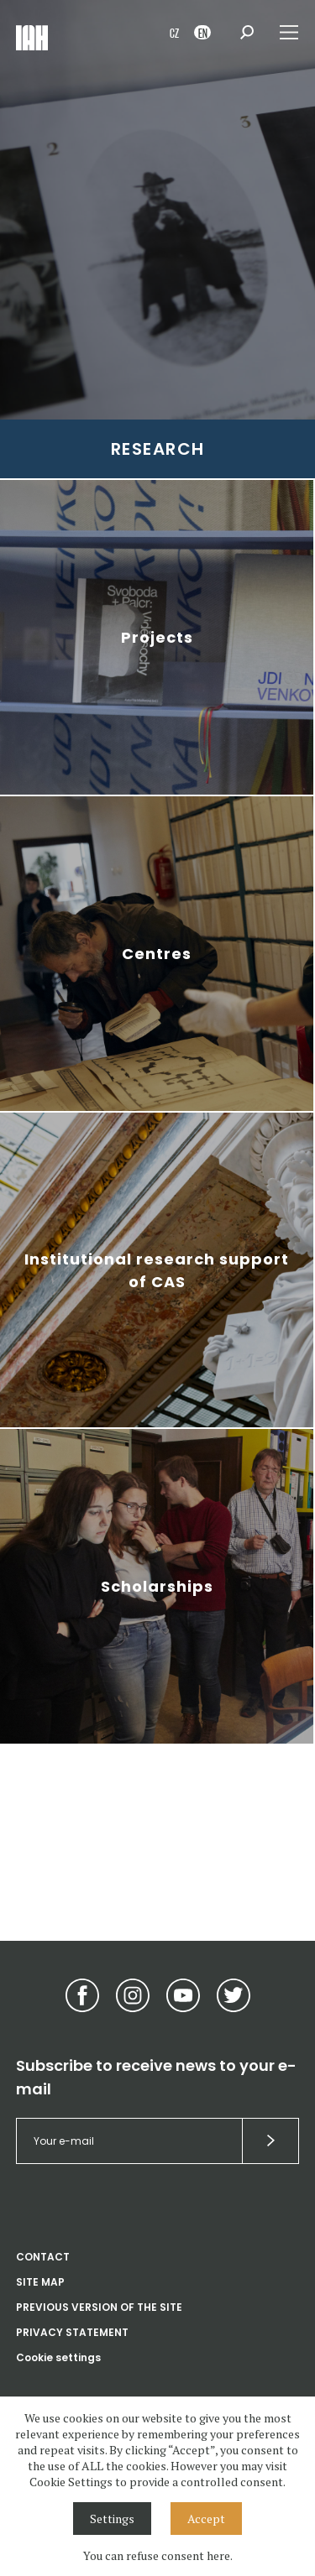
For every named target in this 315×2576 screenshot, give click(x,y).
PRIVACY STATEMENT (72, 2332)
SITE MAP (40, 2282)
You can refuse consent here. (158, 2555)
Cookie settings (58, 2357)
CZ (174, 32)
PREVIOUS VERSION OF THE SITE (99, 2307)
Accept (206, 2518)
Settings (112, 2518)
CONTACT (43, 2257)
